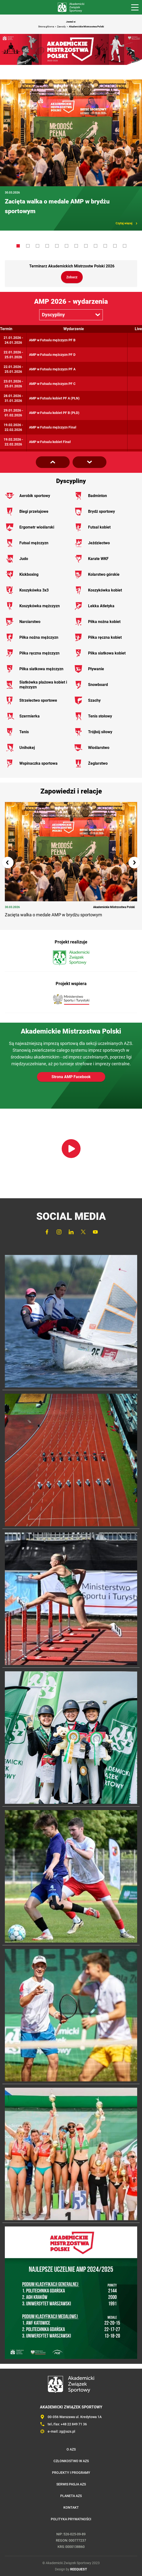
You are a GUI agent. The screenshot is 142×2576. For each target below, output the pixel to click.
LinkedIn (71, 1232)
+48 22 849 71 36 (74, 2424)
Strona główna (46, 26)
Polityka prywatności (71, 2519)
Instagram (59, 1232)
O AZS (71, 2449)
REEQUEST (78, 2569)
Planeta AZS (71, 2496)
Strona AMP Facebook (71, 1076)
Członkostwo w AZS (71, 2461)
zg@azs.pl (67, 2431)
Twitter (83, 1232)
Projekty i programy (71, 2473)
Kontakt (71, 2507)
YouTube (95, 1232)
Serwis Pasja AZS (71, 2484)
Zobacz (71, 277)
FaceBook (47, 1232)
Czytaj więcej (124, 223)
